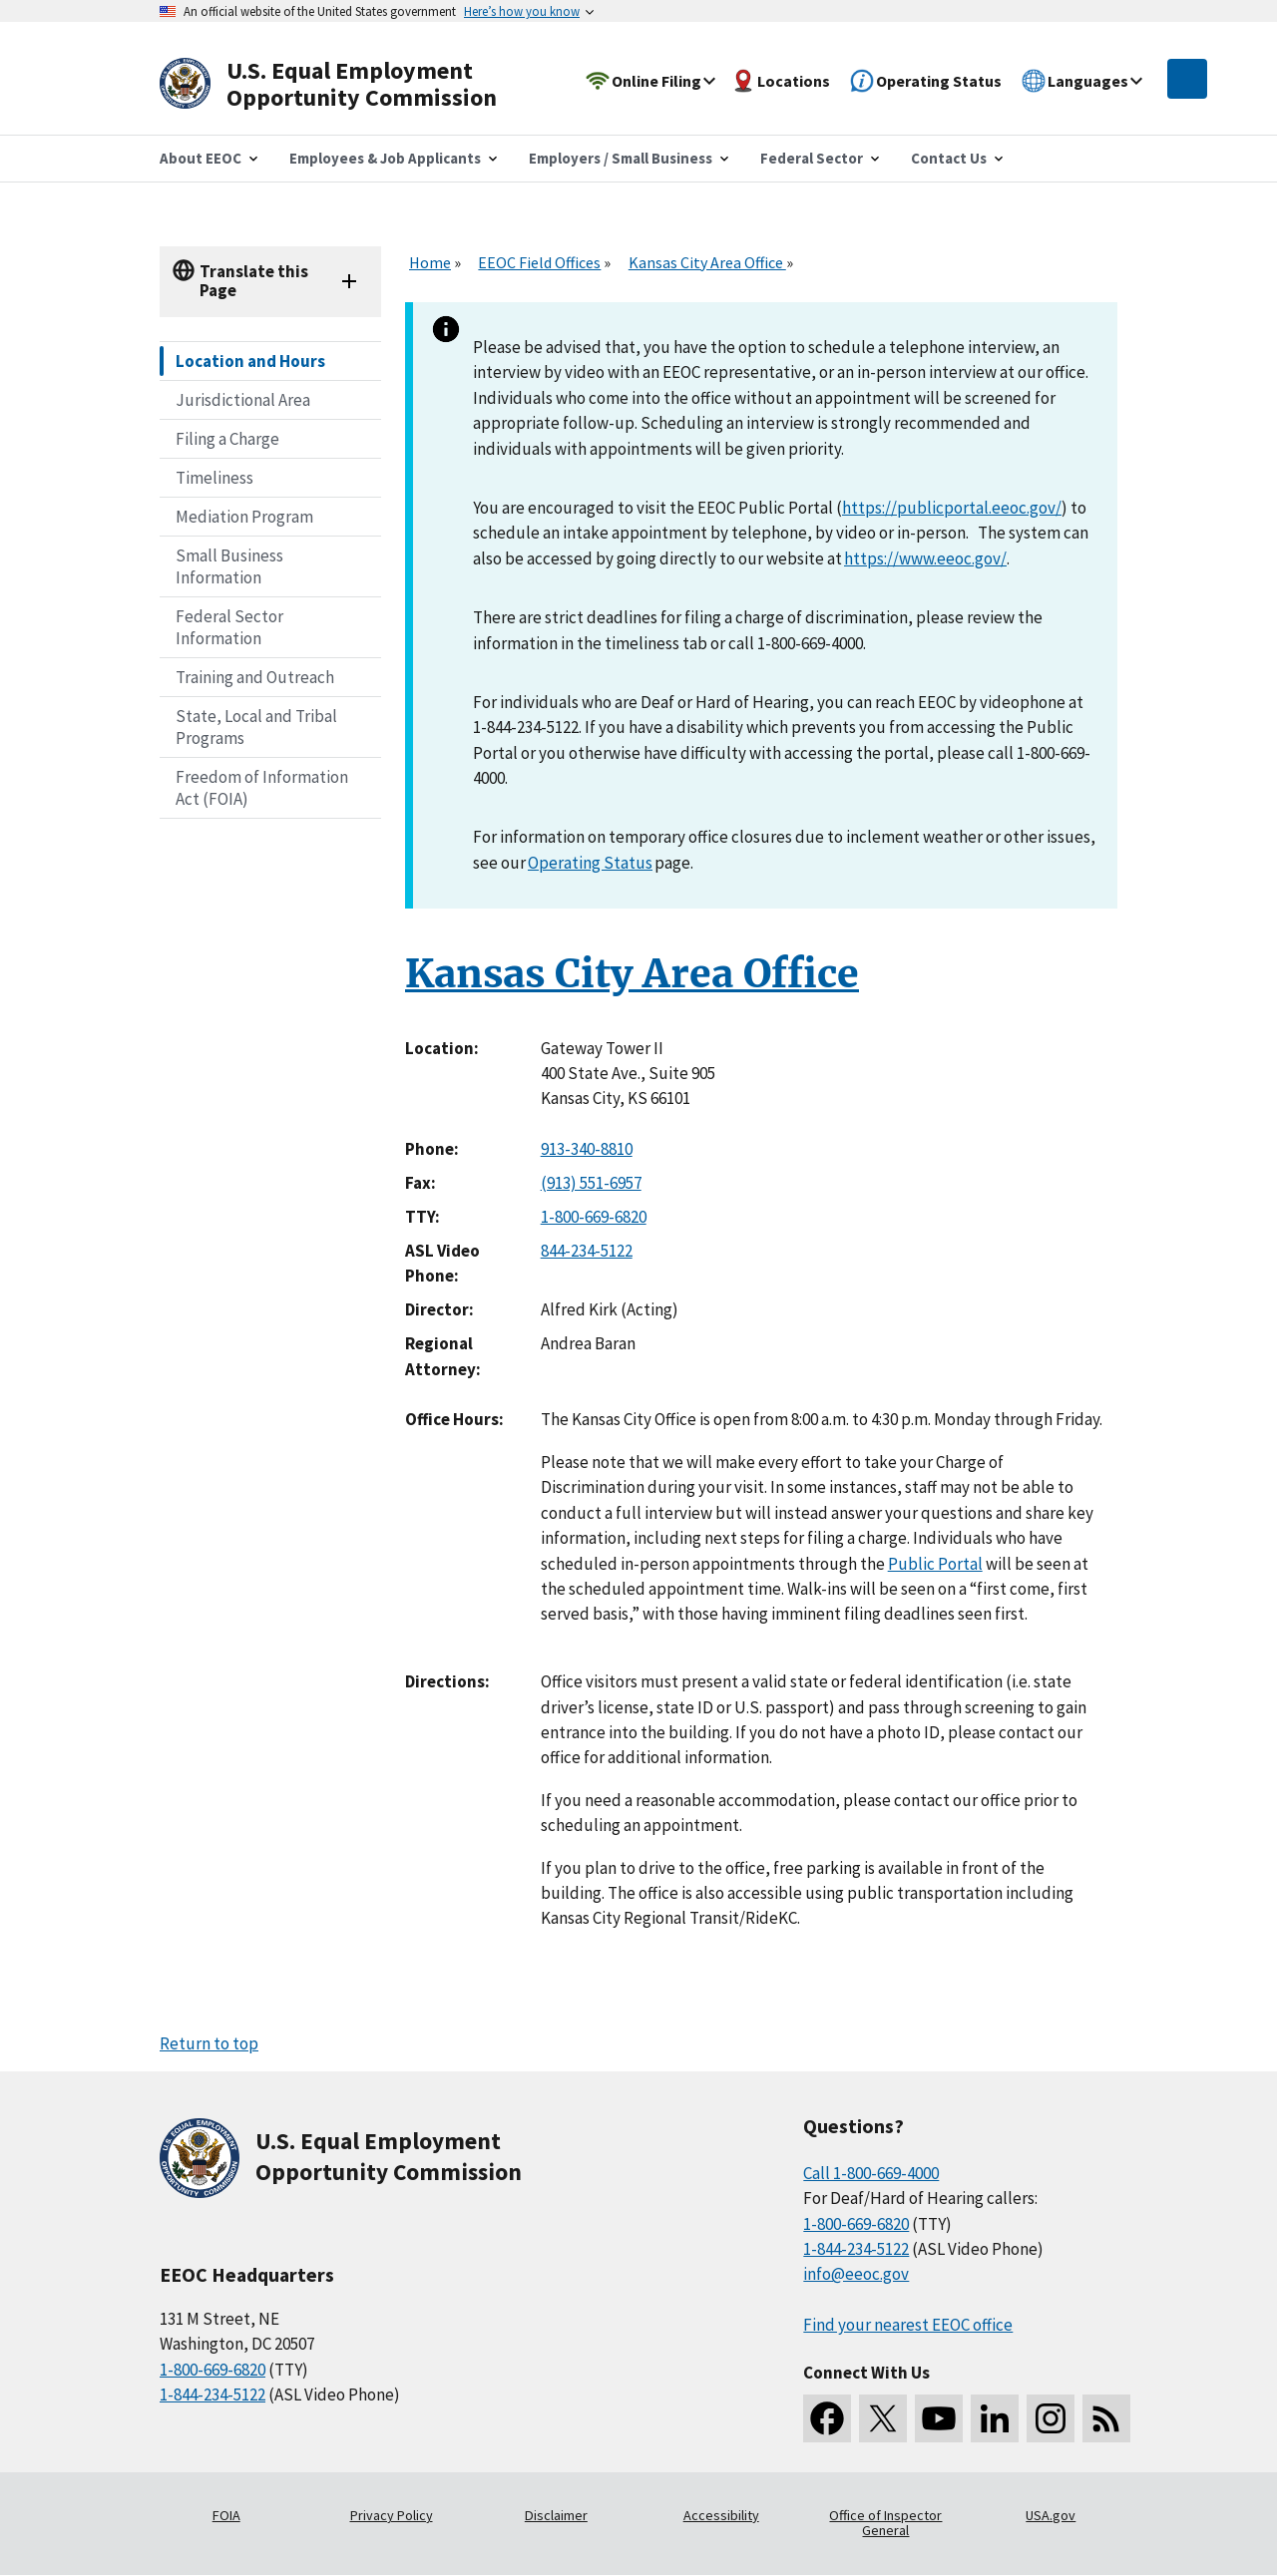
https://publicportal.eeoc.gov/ (952, 508)
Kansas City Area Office (707, 262)
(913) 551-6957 (591, 1183)
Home (430, 262)
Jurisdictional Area (243, 400)
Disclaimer (556, 2515)
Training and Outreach (255, 677)
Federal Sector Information (229, 627)
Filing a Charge (227, 439)
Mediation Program (244, 517)
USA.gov (1050, 2515)
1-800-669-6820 (593, 1217)
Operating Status (590, 863)
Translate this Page (254, 280)
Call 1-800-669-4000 (871, 2173)
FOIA (226, 2515)
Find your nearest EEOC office (908, 2325)
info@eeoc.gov (856, 2274)
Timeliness (214, 478)
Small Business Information (229, 566)
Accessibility (721, 2515)
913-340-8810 (587, 1149)
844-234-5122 (587, 1251)
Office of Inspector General (885, 2523)
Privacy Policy (391, 2515)
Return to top (209, 2043)
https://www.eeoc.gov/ (925, 558)
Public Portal (935, 1564)
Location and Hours (250, 361)
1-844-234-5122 (212, 2394)
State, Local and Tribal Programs (256, 727)
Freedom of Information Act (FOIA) (262, 788)
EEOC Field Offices (539, 262)
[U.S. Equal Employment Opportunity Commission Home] (351, 84)
